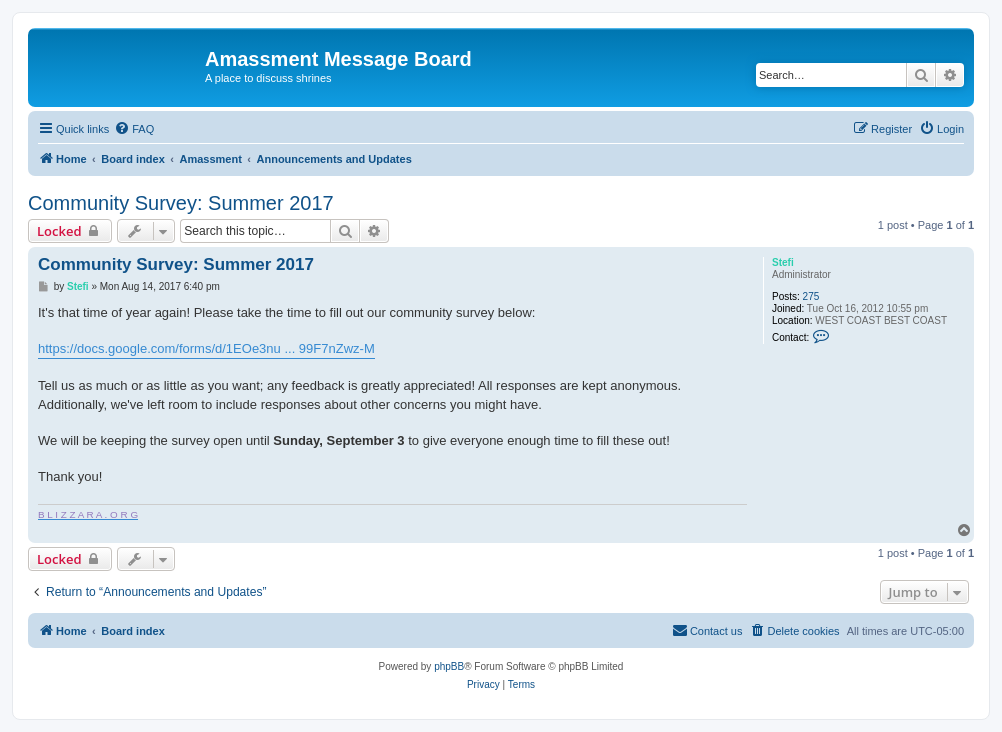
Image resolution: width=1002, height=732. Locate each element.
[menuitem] (134, 129)
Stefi (783, 262)
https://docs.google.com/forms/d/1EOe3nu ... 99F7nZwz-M (206, 348)
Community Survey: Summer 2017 (181, 203)
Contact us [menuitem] (707, 630)
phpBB (449, 666)
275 (811, 296)
